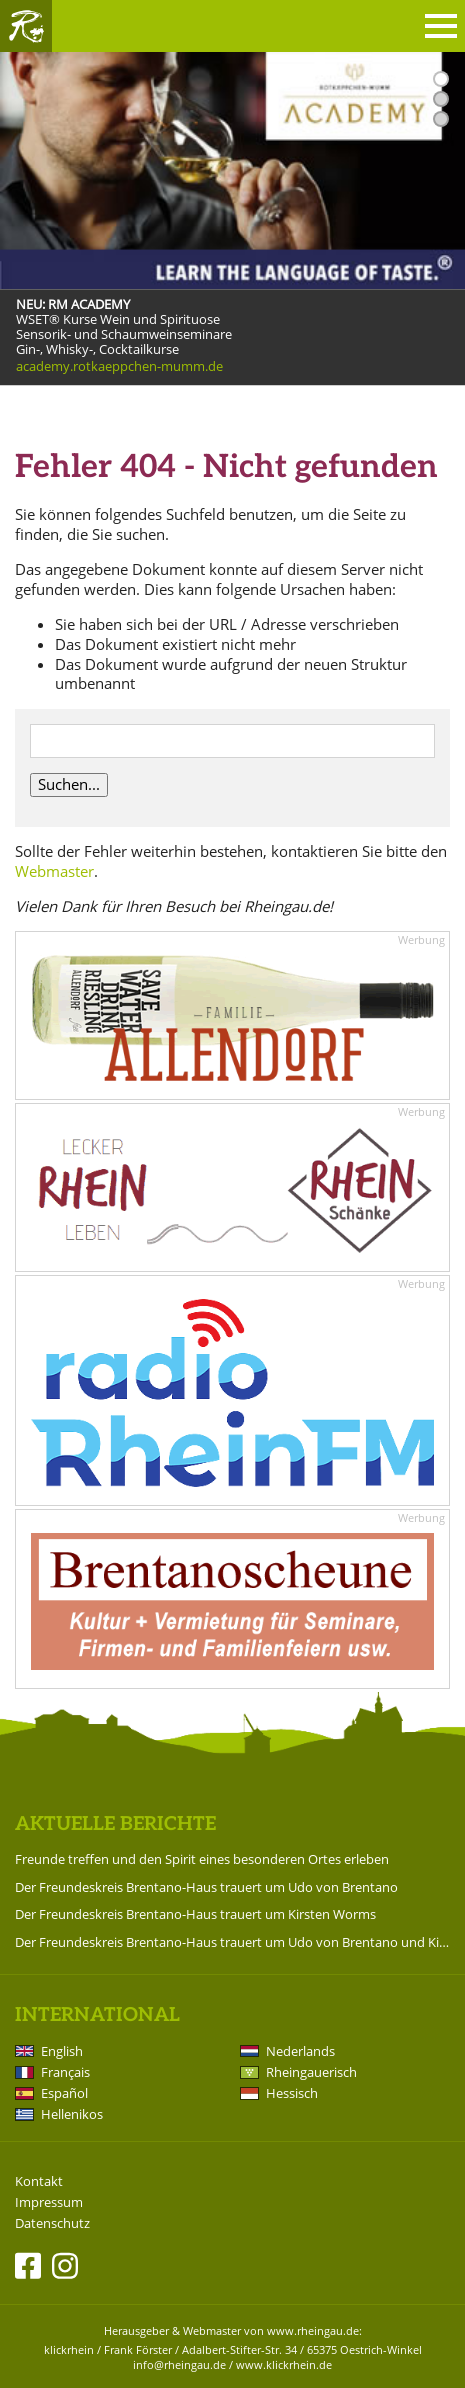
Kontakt (39, 2181)
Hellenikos (72, 2114)
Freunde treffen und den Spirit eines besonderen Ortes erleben (202, 1859)
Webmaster (54, 871)
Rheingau (26, 26)
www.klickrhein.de (284, 2364)
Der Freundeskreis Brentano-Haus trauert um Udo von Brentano (206, 1887)
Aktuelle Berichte (115, 1824)
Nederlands (300, 2051)
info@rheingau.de (179, 2364)
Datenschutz (52, 2223)
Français (65, 2072)
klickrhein (69, 2349)
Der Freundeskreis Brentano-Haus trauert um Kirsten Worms (195, 1914)
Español (64, 2093)
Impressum (49, 2202)
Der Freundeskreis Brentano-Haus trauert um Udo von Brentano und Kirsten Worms (232, 1942)
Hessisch (292, 2093)
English (62, 2051)
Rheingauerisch (311, 2072)
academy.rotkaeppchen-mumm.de (119, 366)
